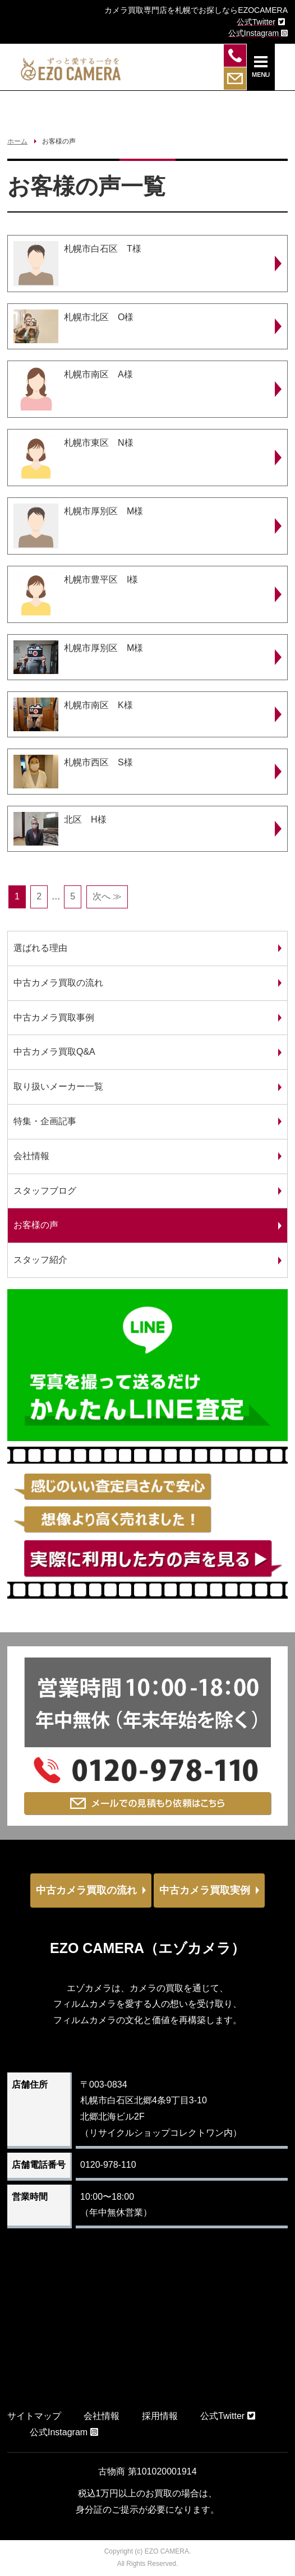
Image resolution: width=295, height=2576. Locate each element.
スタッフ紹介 (40, 1259)
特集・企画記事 (44, 1121)
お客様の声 (35, 1225)
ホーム (17, 141)
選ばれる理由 (40, 948)
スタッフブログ (44, 1190)
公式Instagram (64, 2432)
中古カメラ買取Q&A (54, 1051)
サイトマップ (34, 2416)
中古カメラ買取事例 (53, 1017)
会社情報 (31, 1156)
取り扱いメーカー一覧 (58, 1086)
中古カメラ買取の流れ (58, 982)
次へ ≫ (107, 896)
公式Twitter (227, 2416)
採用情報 (160, 2416)
